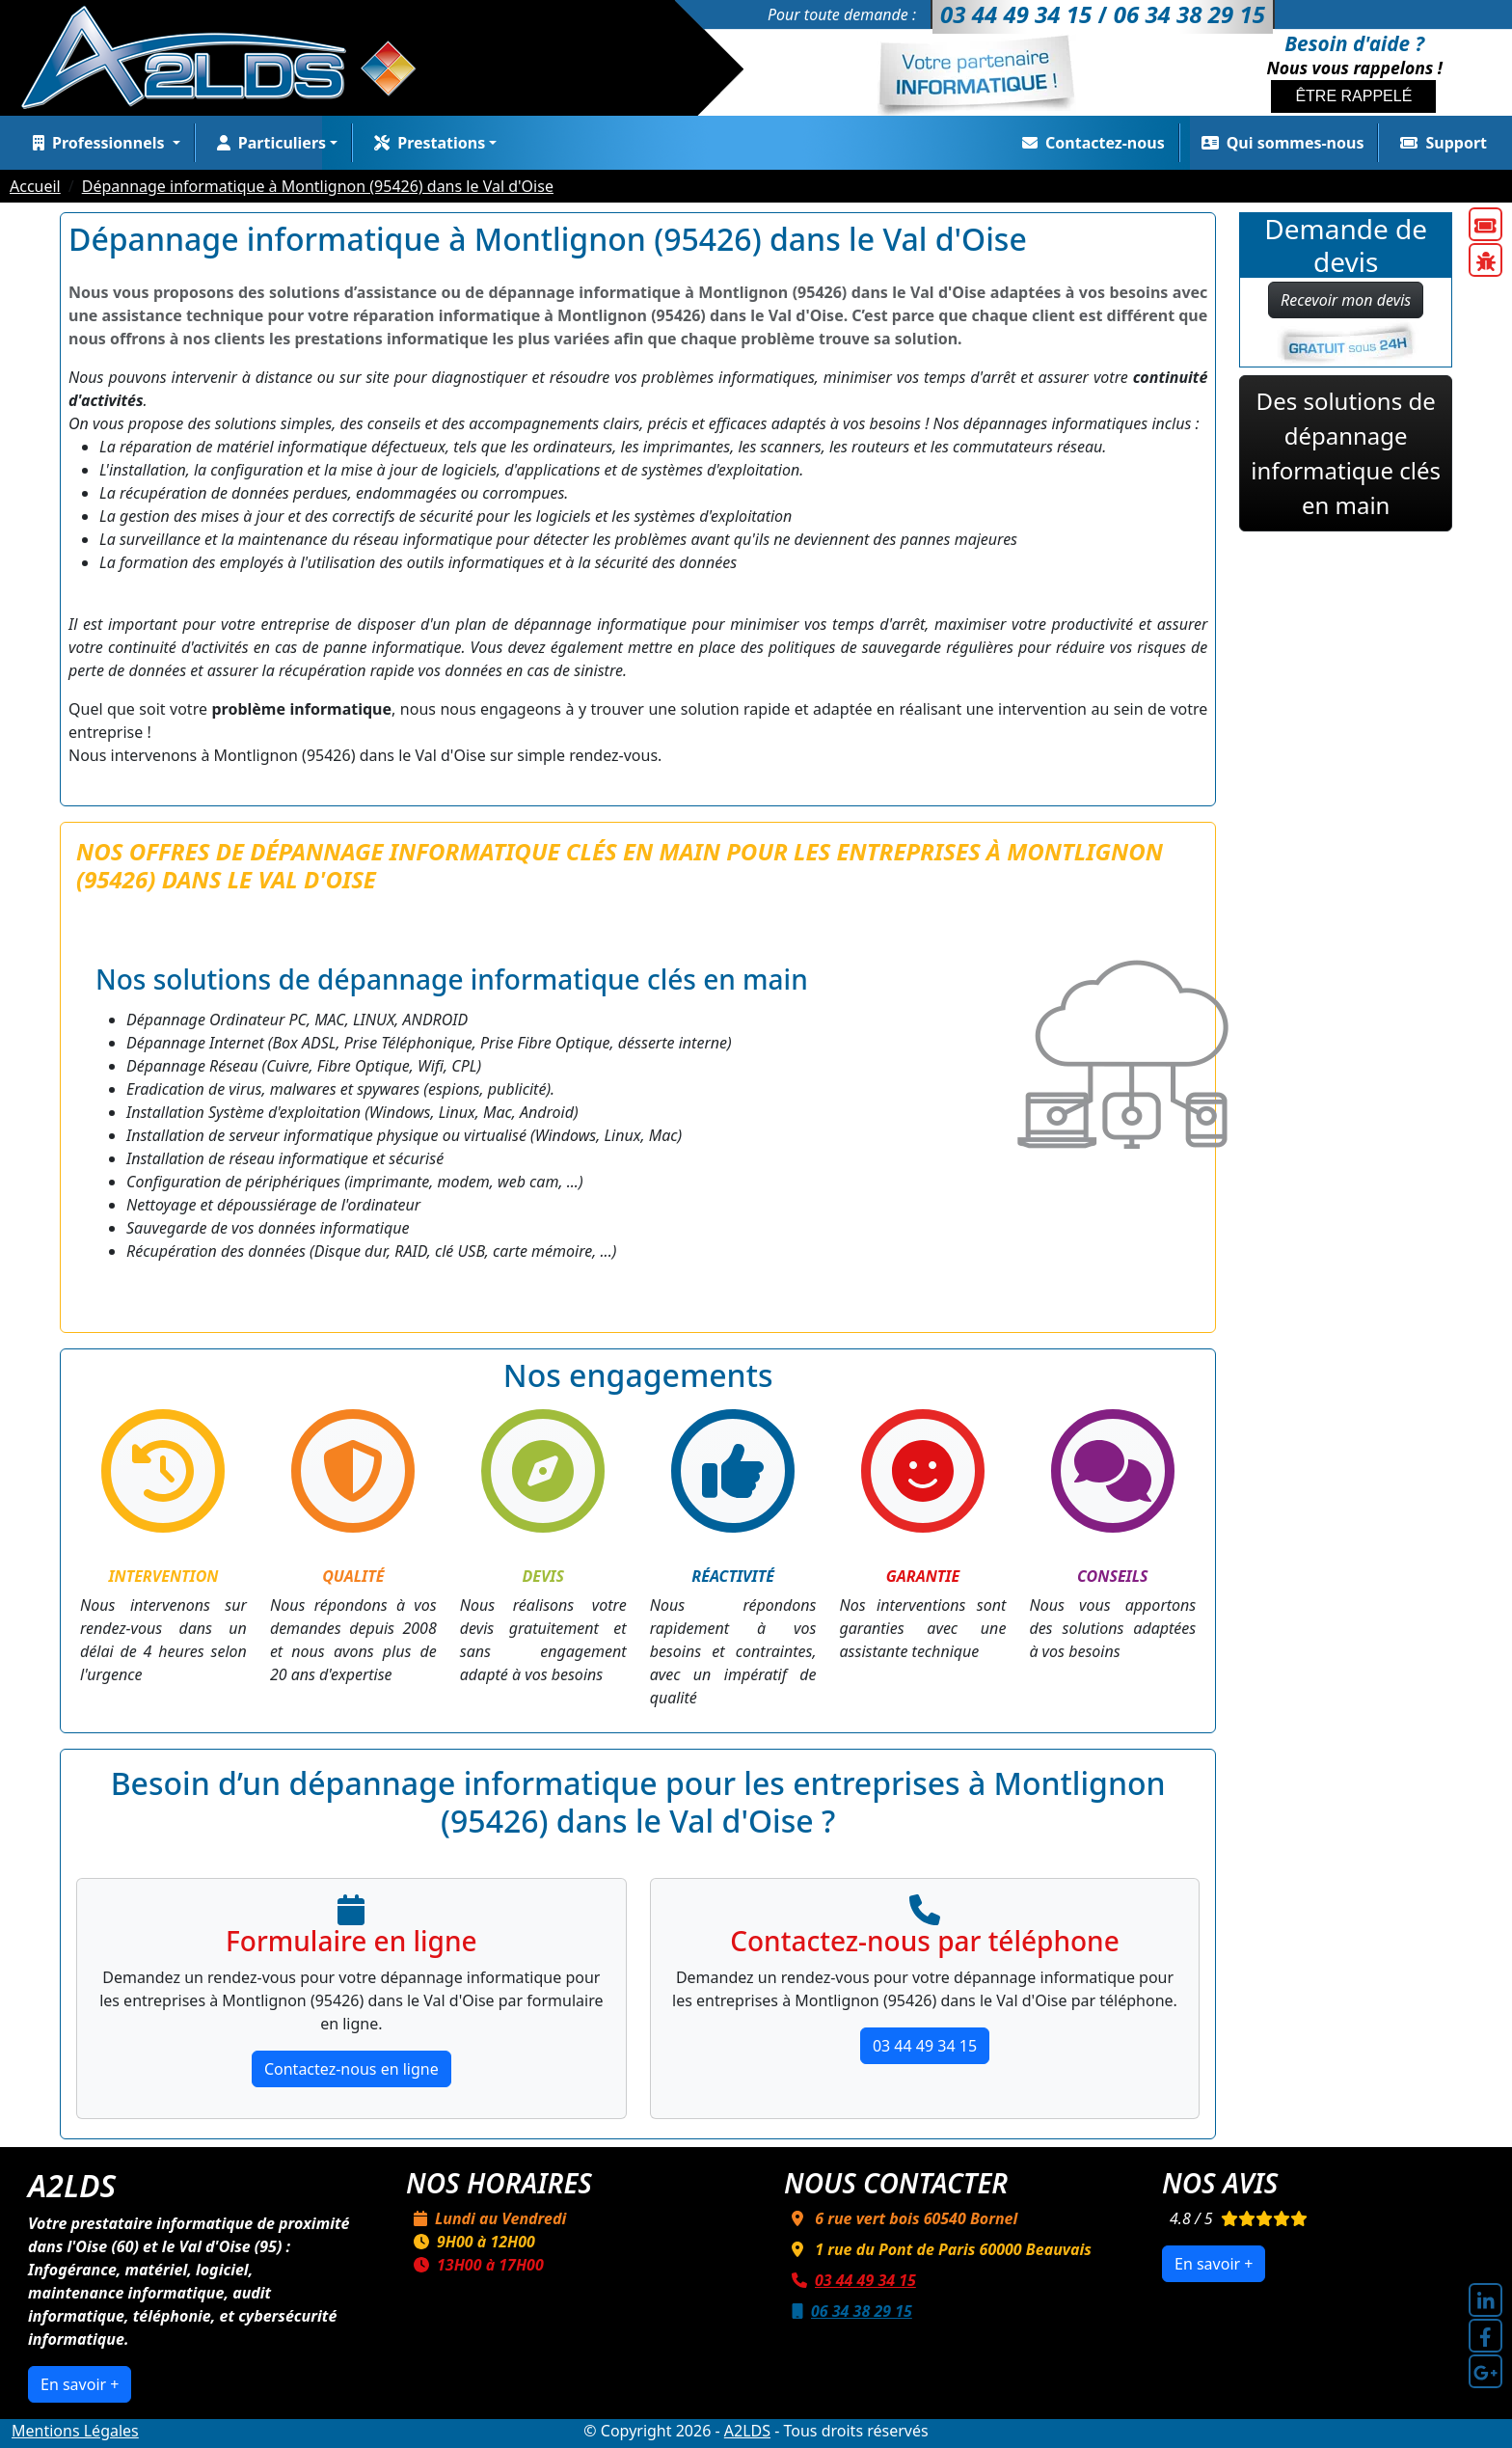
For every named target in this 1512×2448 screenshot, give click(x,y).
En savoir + (79, 2384)
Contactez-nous (1089, 142)
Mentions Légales (75, 2430)
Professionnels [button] (97, 142)
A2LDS (747, 2430)
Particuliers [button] (267, 142)
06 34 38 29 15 (848, 2311)
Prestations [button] (425, 142)
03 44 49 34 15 (925, 2045)
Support (1439, 142)
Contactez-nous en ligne (351, 2069)
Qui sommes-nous (1279, 142)
